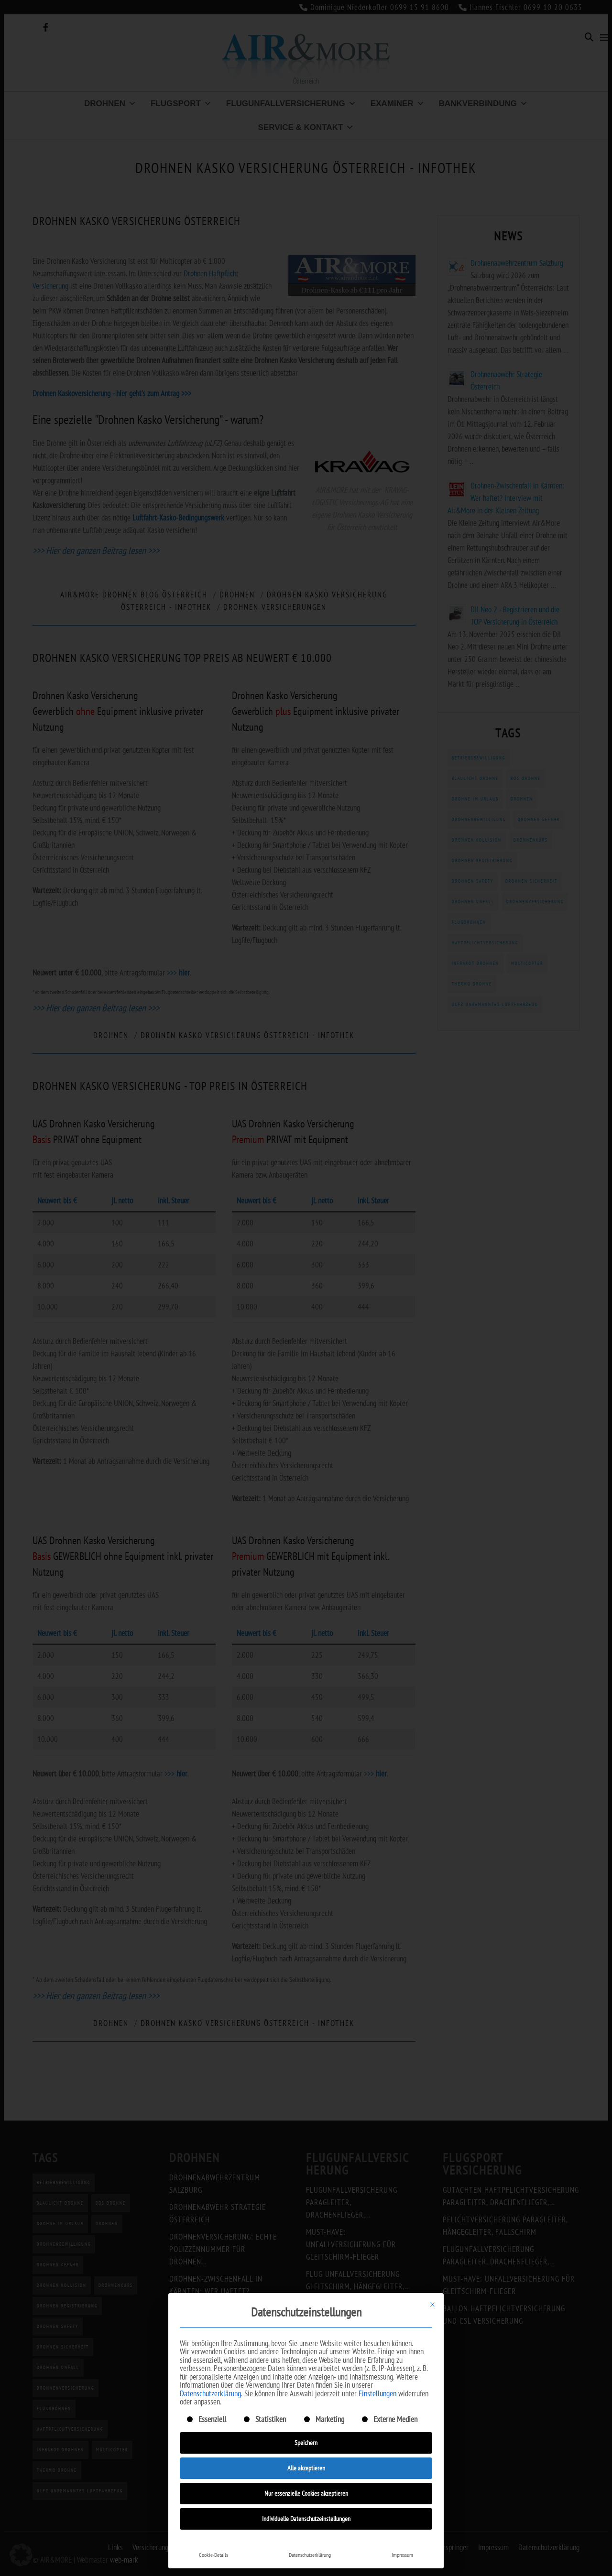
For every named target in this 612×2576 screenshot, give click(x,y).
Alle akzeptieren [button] (306, 2468)
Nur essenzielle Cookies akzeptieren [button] (306, 2493)
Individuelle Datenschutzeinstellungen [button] (306, 2518)
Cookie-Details (213, 2554)
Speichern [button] (306, 2442)
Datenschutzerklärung (210, 2393)
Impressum (402, 2554)
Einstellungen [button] (377, 2393)
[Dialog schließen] (432, 2304)
